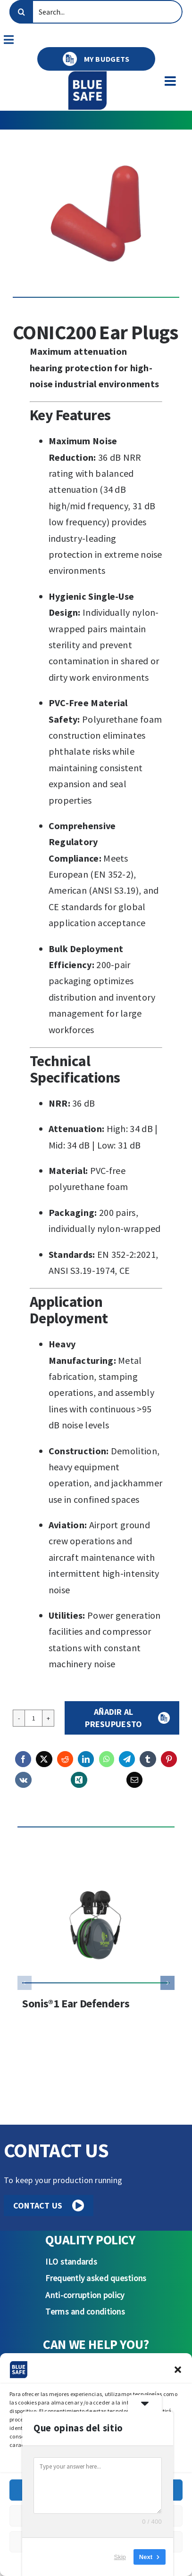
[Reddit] (65, 1759)
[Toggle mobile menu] (171, 81)
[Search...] (95, 12)
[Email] (134, 1779)
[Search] (21, 12)
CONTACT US (48, 2205)
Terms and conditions (85, 2311)
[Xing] (78, 1779)
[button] (178, 2369)
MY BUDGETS (96, 59)
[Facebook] (23, 1759)
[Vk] (23, 1779)
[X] (43, 1759)
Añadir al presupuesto (113, 1717)
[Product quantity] (33, 1718)
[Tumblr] (147, 1759)
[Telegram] (127, 1759)
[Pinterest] (169, 1759)
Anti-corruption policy (84, 2295)
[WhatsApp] (107, 1759)
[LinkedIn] (85, 1759)
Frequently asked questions (95, 2278)
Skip (120, 2556)
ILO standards (71, 2261)
